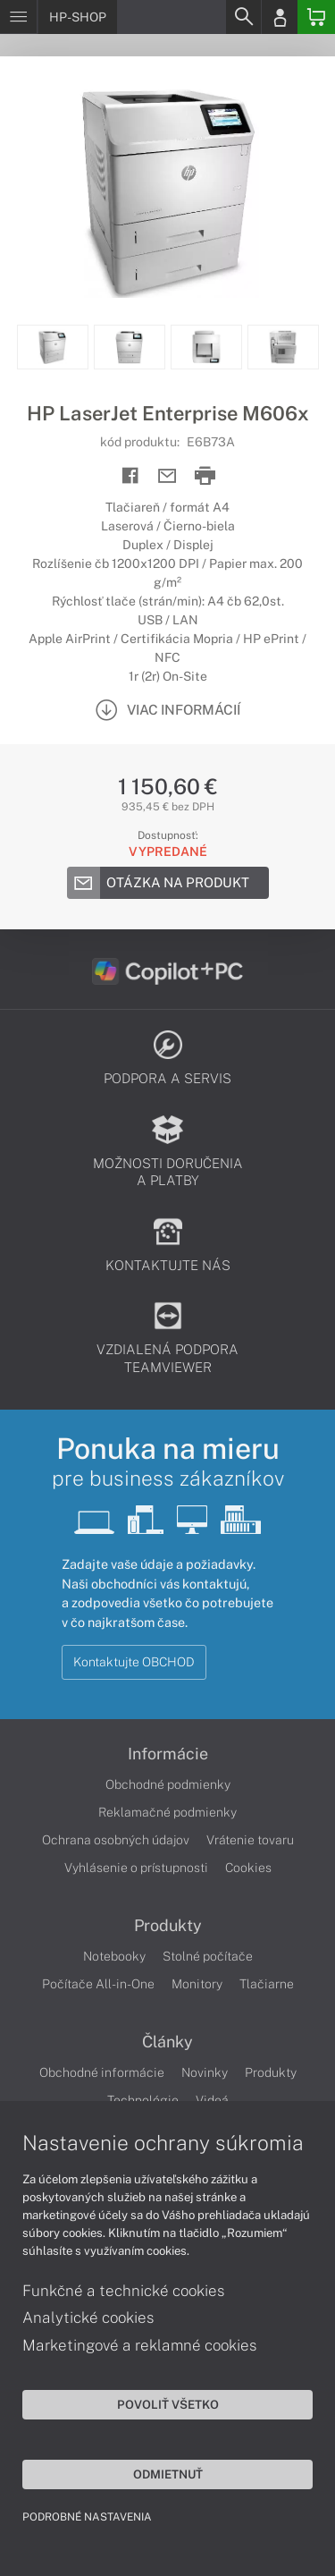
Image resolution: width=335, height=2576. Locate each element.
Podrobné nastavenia (87, 2517)
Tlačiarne (266, 1984)
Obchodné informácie (101, 2072)
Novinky (204, 2072)
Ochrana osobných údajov (115, 1840)
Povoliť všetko (168, 2404)
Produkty (168, 1926)
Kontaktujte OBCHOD (134, 1662)
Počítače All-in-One (98, 1984)
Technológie (143, 2100)
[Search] (243, 17)
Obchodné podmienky (167, 1784)
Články (167, 2042)
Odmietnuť (168, 2474)
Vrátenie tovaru (250, 1840)
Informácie (168, 1754)
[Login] (279, 17)
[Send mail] (167, 476)
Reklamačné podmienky (167, 1812)
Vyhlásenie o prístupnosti (136, 1867)
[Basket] (316, 17)
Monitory (197, 1984)
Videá (212, 2100)
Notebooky (114, 1956)
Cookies (248, 1867)
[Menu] (18, 17)
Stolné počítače (208, 1956)
